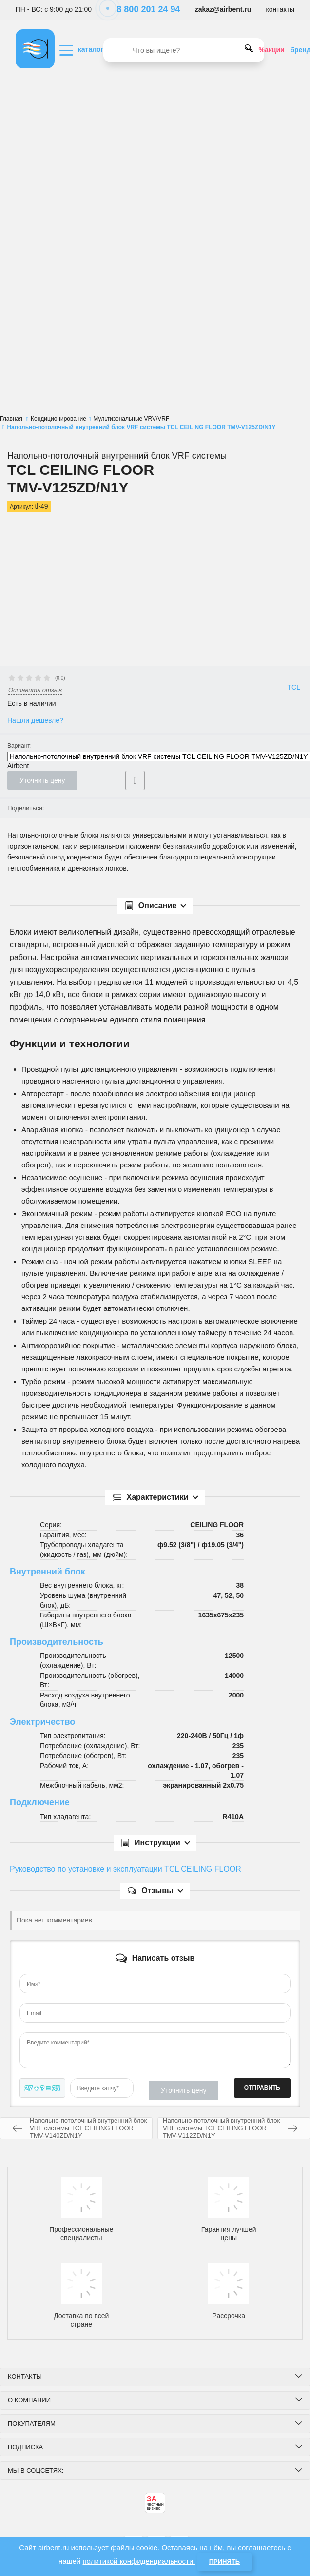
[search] (183, 50)
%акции (272, 50)
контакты (280, 9)
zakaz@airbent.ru (223, 9)
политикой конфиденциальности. (139, 2561)
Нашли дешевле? (35, 720)
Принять (224, 2561)
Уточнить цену (42, 780)
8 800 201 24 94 (143, 9)
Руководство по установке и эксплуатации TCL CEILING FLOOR (125, 1869)
